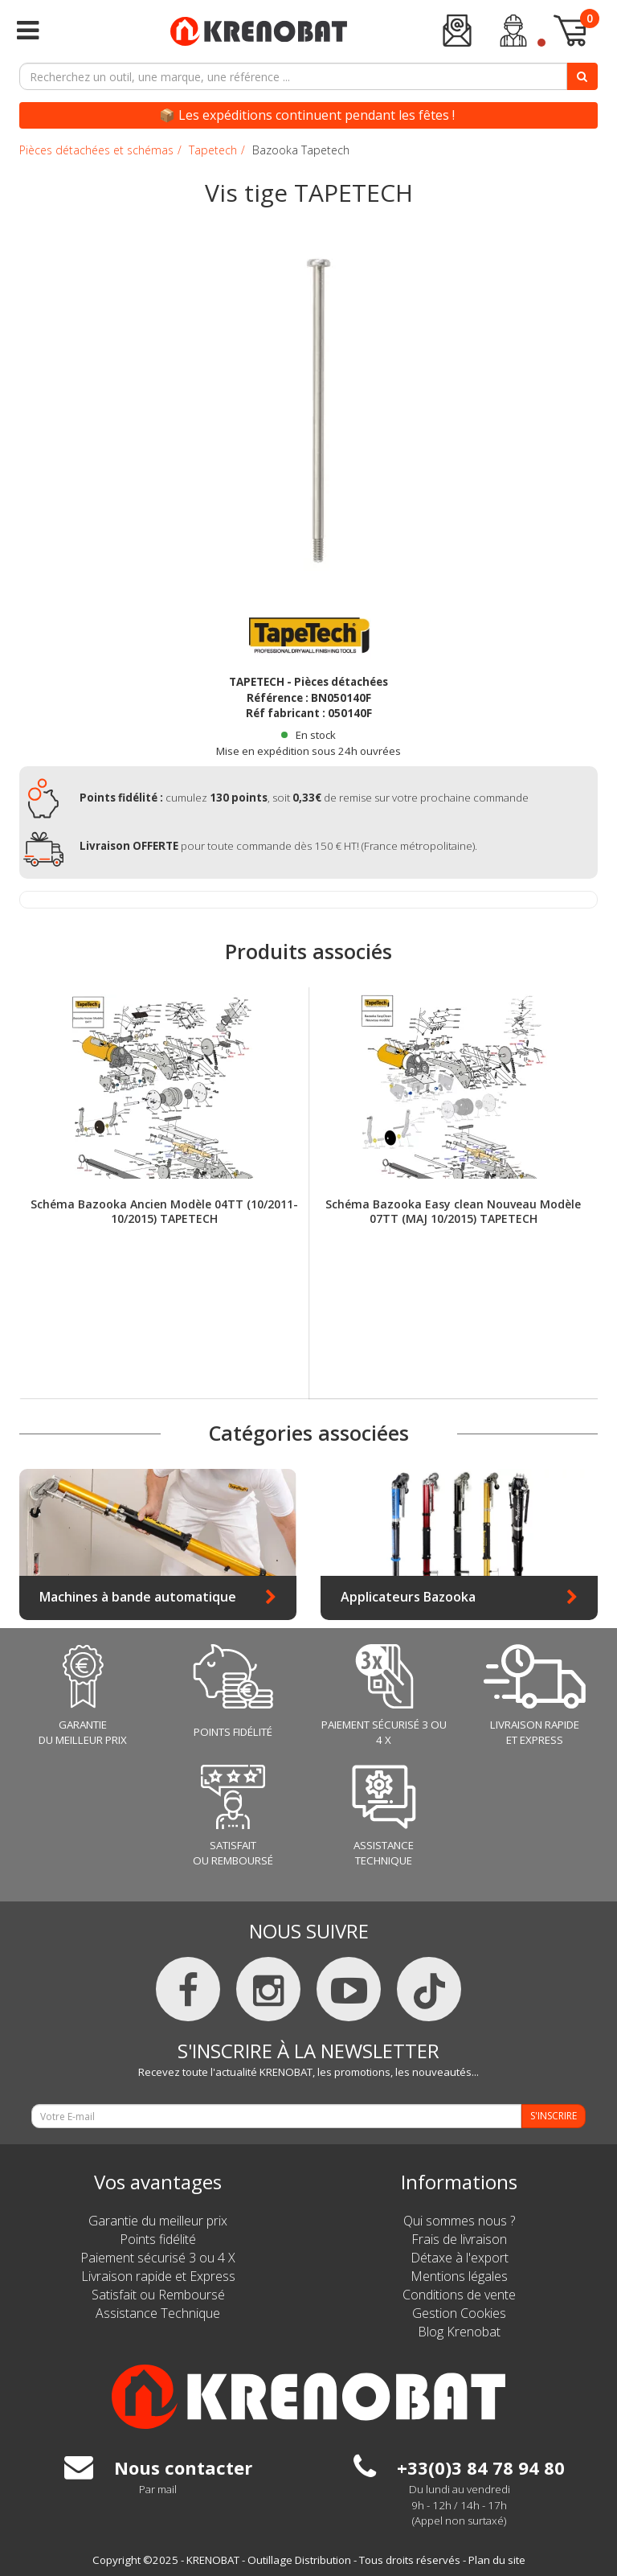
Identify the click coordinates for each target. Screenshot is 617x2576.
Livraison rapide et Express (158, 2276)
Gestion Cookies (459, 2313)
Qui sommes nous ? (459, 2220)
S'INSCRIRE (553, 2116)
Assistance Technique (158, 2313)
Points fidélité (158, 2239)
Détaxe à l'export (460, 2257)
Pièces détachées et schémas (96, 150)
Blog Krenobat (459, 2331)
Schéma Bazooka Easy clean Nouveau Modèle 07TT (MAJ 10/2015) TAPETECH (453, 1211)
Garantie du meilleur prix (157, 2220)
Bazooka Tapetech (300, 150)
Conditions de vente (459, 2294)
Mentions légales (459, 2276)
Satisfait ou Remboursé (158, 2294)
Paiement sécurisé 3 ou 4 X (157, 2257)
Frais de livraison (459, 2239)
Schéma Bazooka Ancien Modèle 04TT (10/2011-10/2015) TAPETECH (164, 1211)
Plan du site (496, 2560)
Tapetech (213, 150)
